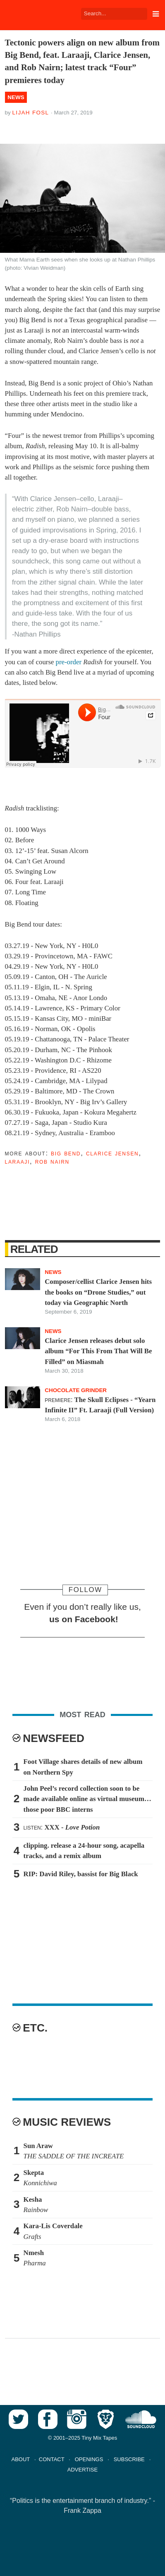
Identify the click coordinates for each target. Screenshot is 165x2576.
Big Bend (66, 1153)
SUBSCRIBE (129, 2459)
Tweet (45, 127)
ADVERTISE (82, 2470)
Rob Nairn (52, 1161)
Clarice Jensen (112, 1153)
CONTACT (52, 2459)
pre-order (68, 662)
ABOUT (21, 2459)
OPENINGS (89, 2459)
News (15, 97)
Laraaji (17, 1161)
